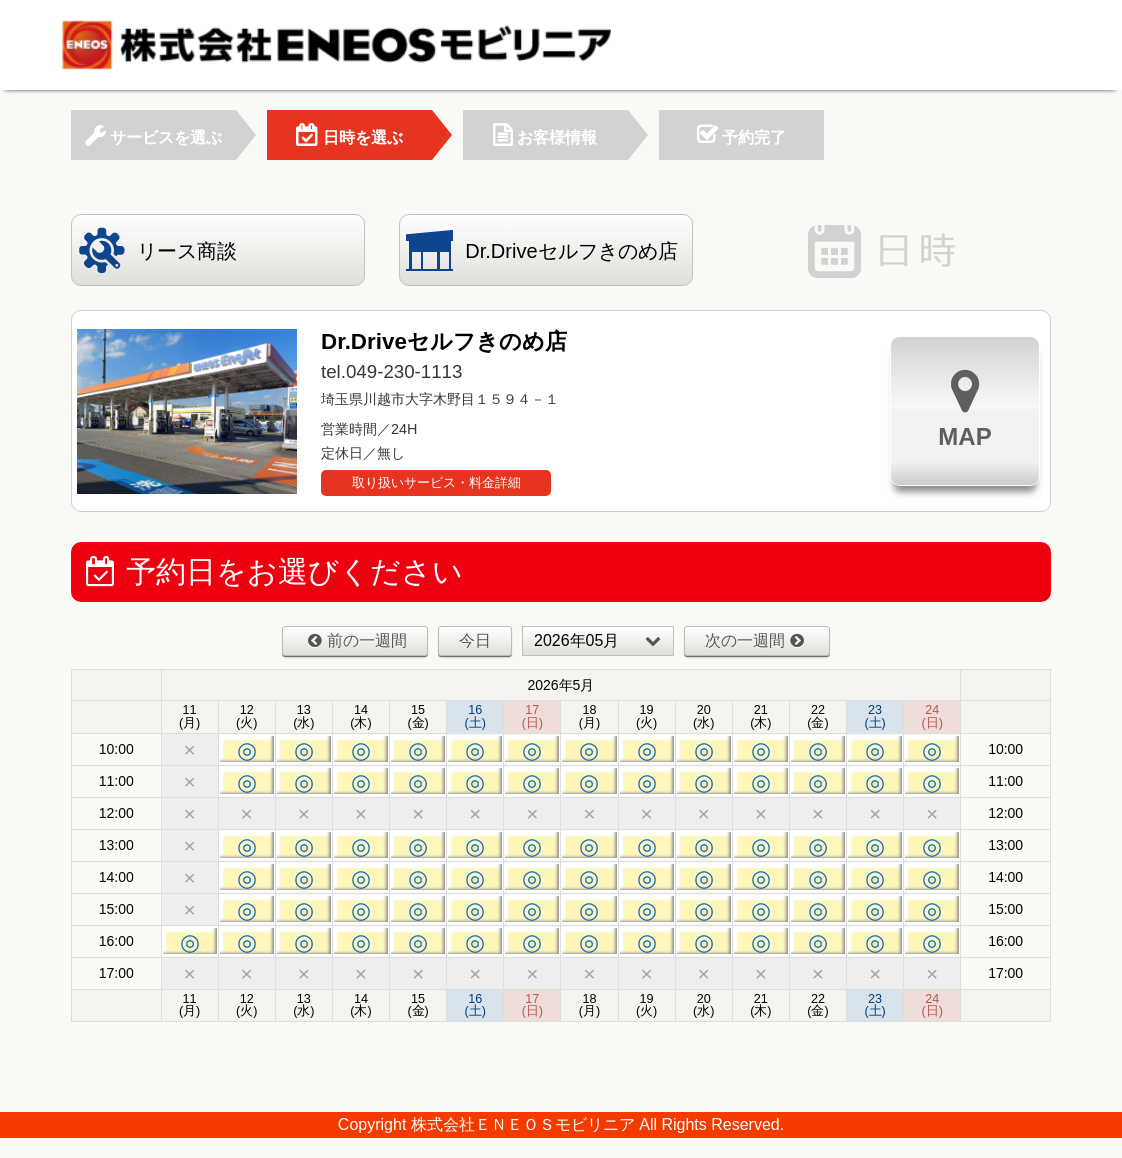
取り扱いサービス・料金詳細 (436, 482)
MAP (964, 408)
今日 (475, 640)
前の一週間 (357, 640)
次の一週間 (754, 640)
